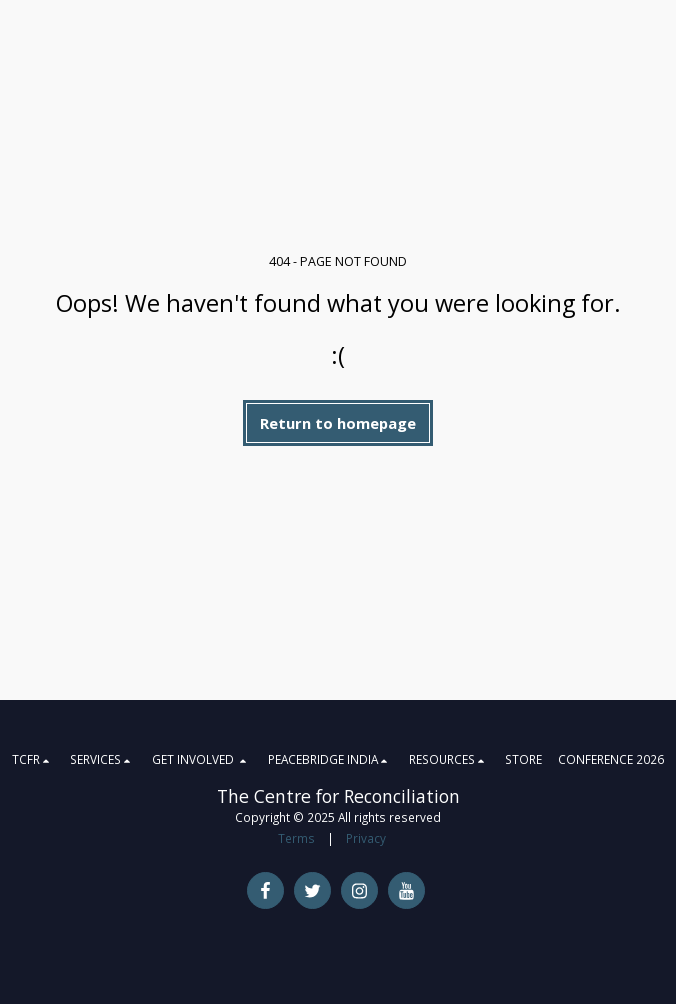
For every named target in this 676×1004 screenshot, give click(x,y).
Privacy (366, 838)
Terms (296, 838)
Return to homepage (338, 423)
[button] (33, 759)
